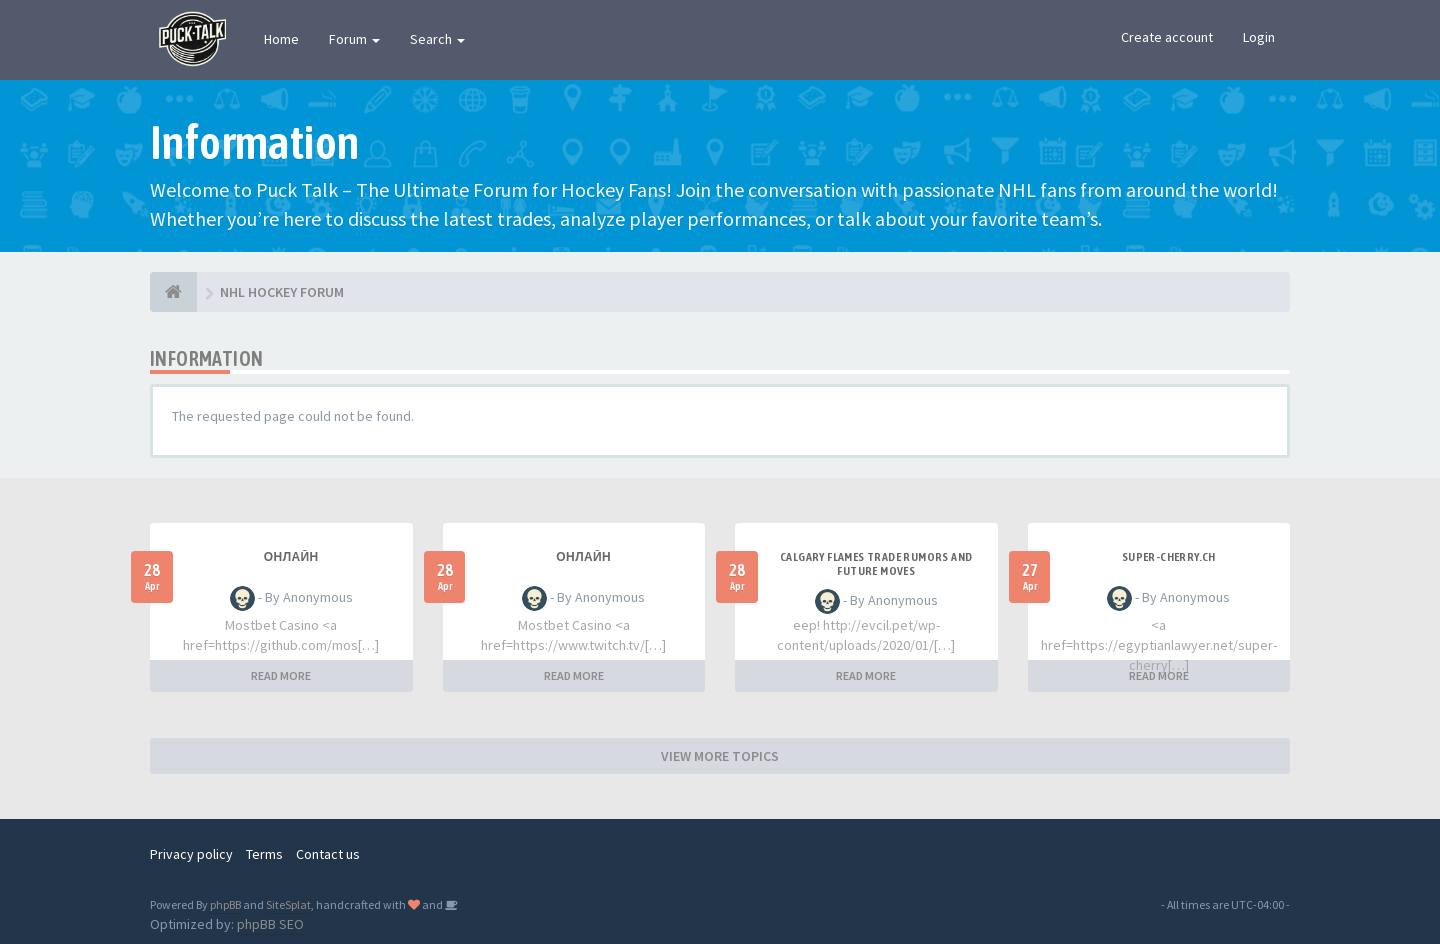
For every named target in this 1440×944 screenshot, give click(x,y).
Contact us (328, 854)
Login (1259, 37)
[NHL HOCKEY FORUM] (173, 292)
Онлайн (291, 557)
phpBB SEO (270, 924)
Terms (264, 854)
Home (281, 39)
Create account (1167, 37)
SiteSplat (288, 904)
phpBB (225, 904)
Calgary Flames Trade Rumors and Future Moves (876, 564)
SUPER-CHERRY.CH (1169, 557)
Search (437, 39)
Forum (354, 39)
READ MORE (281, 675)
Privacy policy (191, 854)
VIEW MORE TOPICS (720, 756)
